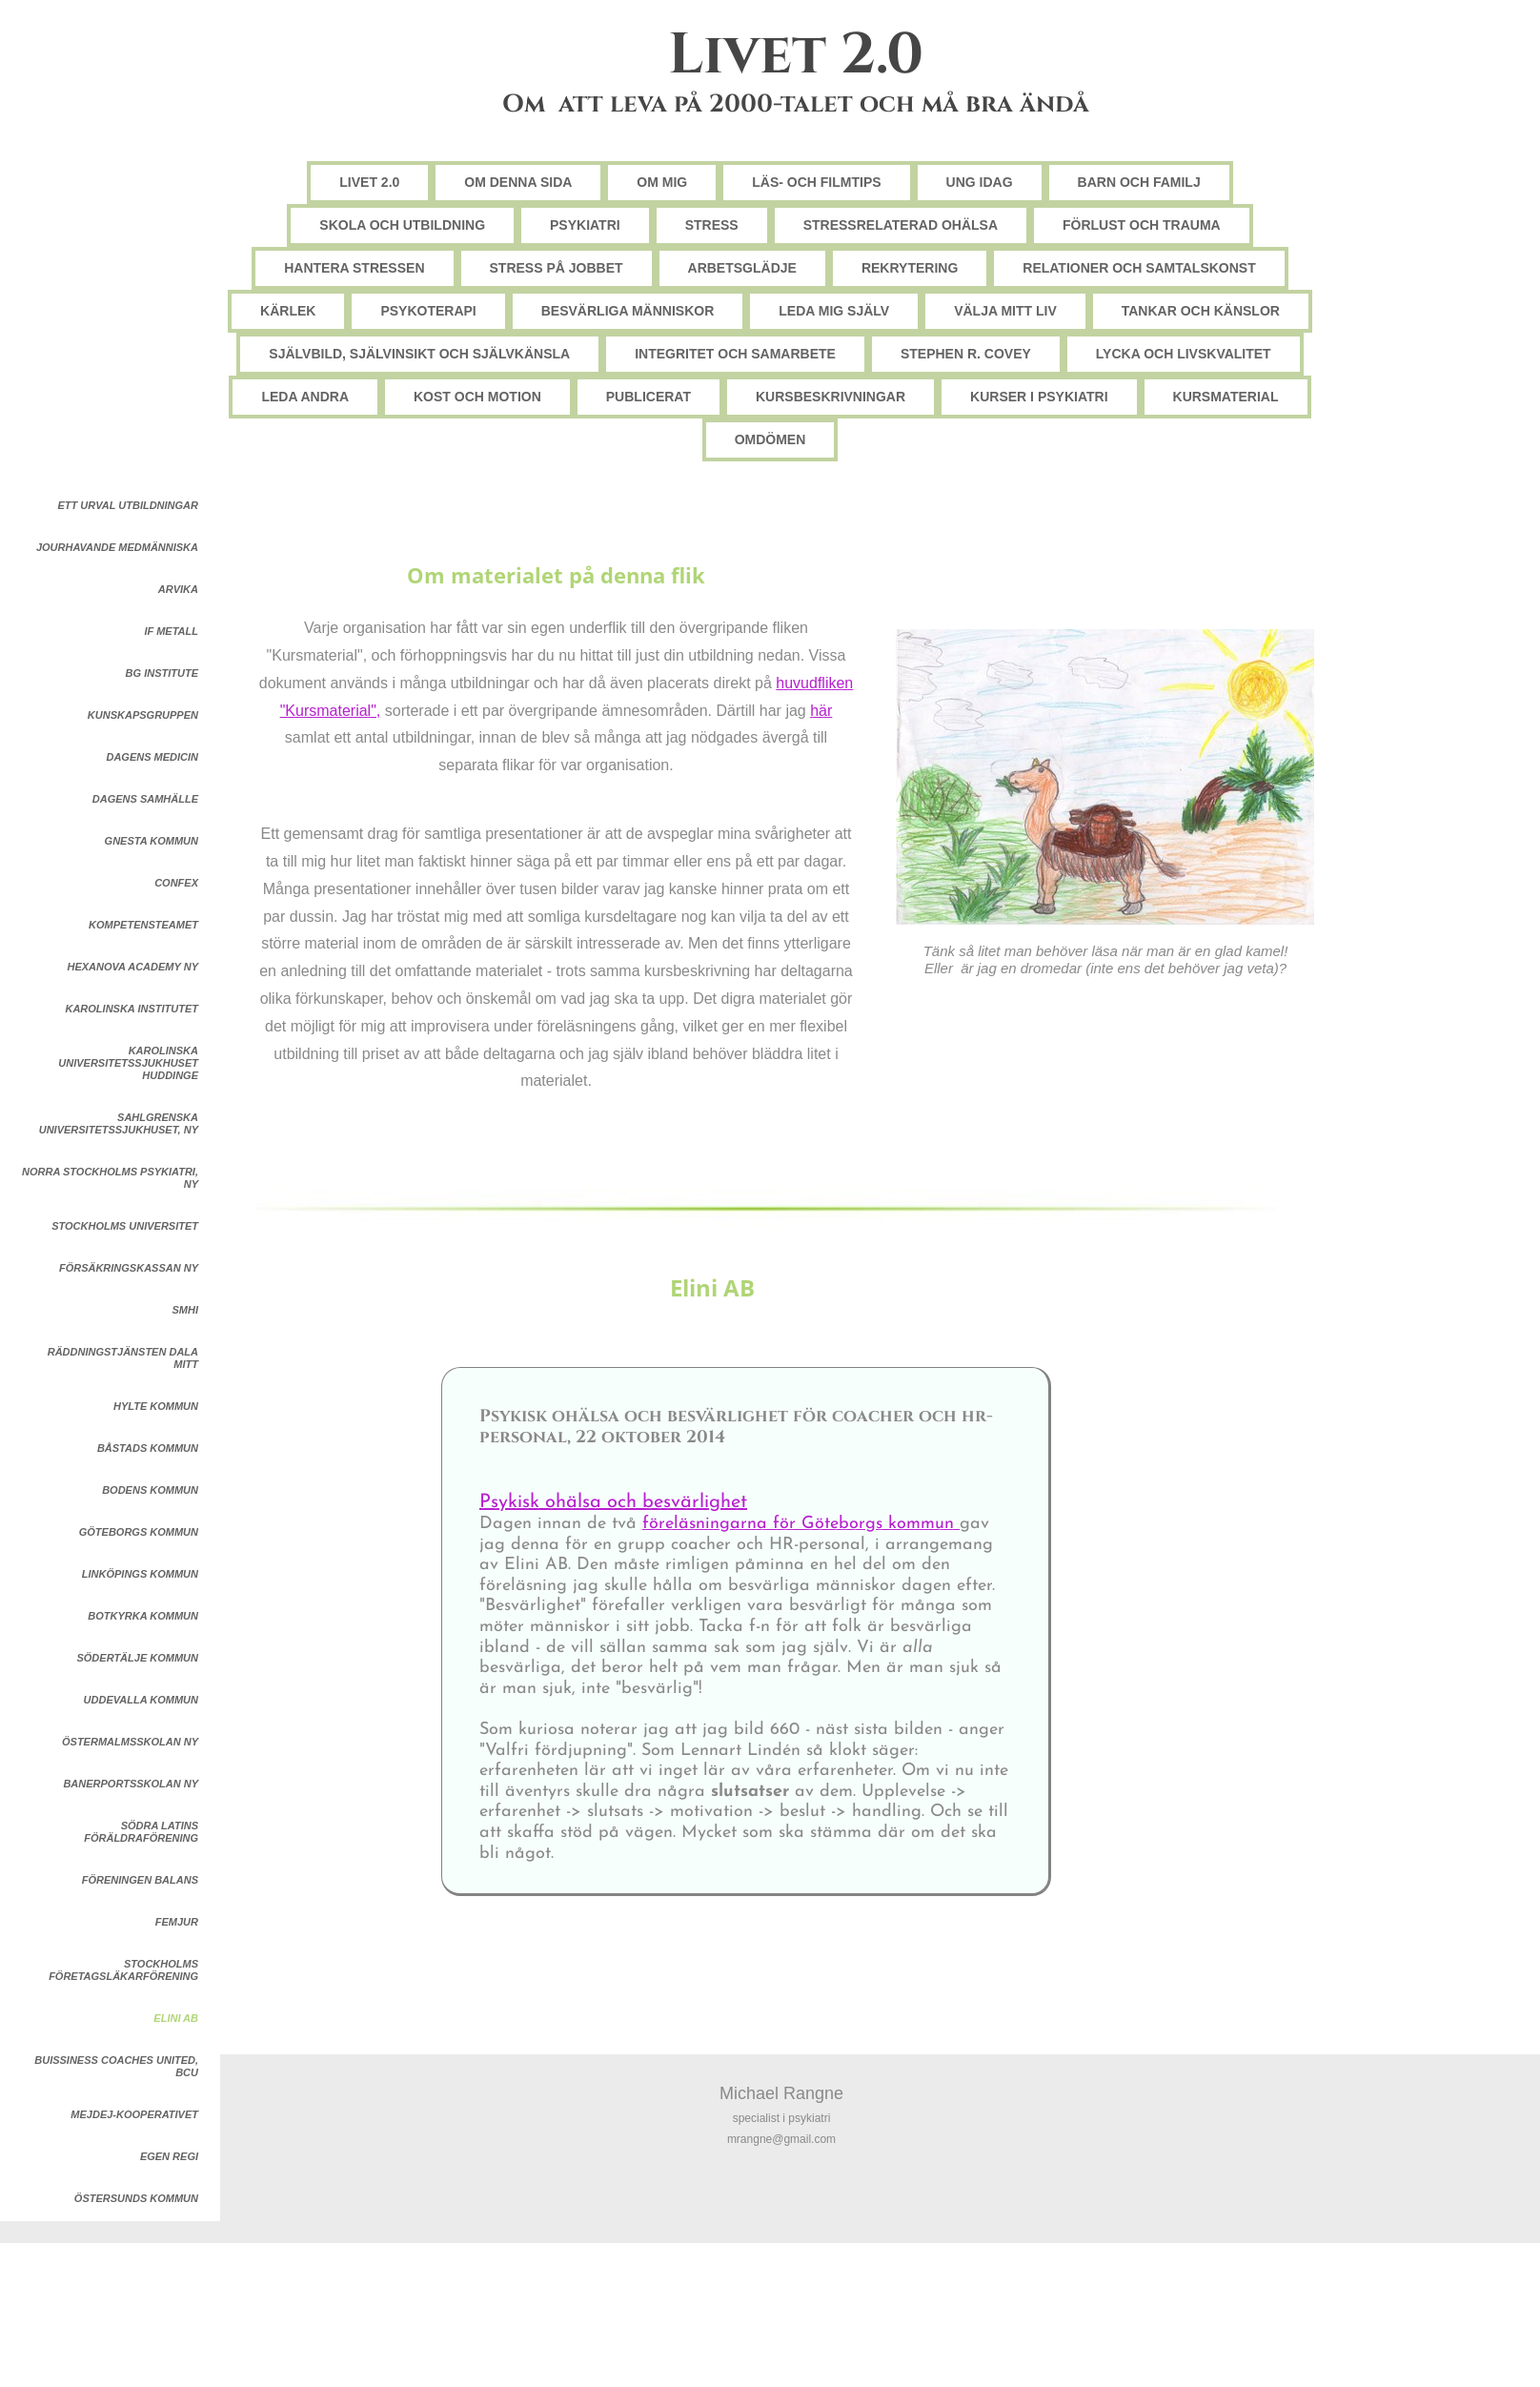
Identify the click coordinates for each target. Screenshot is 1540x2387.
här (821, 711)
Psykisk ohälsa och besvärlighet (613, 1502)
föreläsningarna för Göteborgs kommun (801, 1524)
